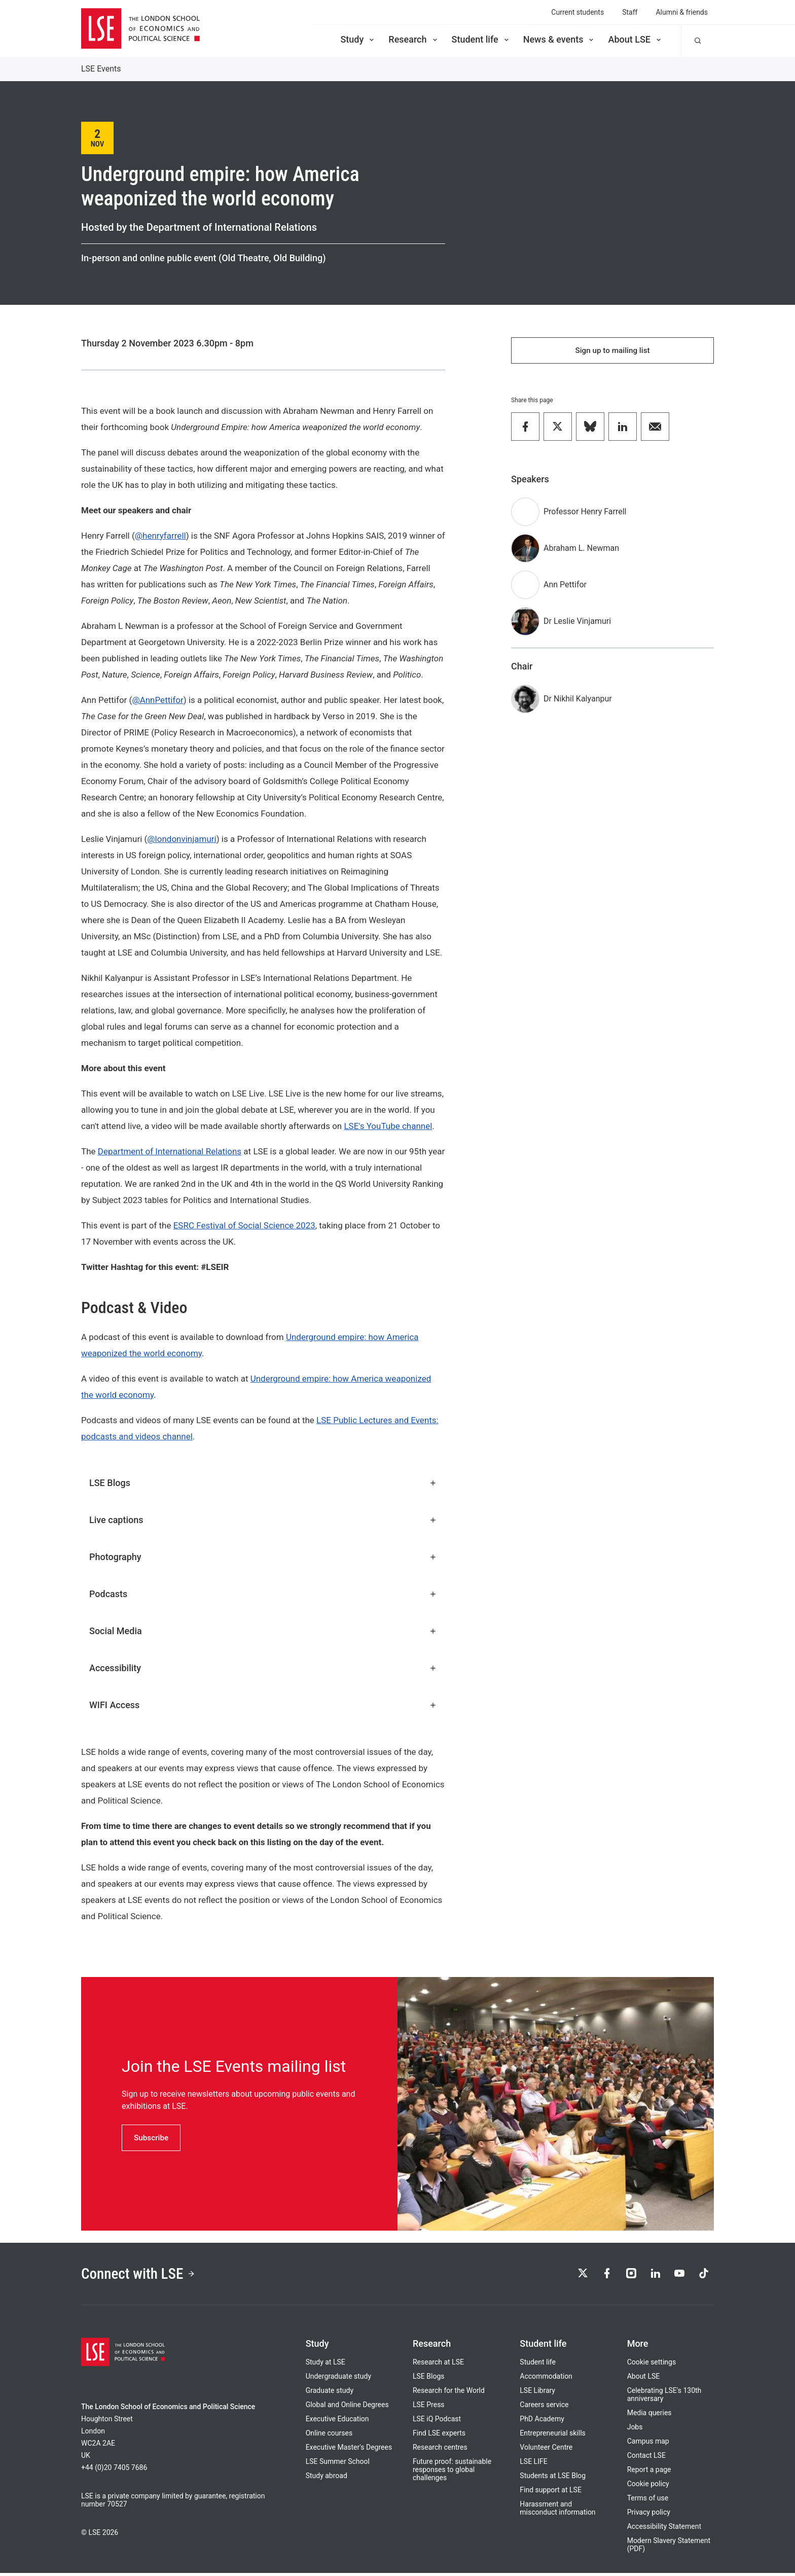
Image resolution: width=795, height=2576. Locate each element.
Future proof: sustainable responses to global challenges (452, 2472)
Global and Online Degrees (347, 2408)
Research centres (440, 2450)
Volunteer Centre (546, 2450)
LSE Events (101, 69)
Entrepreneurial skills (552, 2436)
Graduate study (329, 2393)
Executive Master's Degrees (349, 2450)
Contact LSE (646, 2458)
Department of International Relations (169, 1151)
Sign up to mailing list (612, 351)
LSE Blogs (263, 1482)
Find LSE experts (439, 2436)
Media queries (649, 2416)
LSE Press (429, 2408)
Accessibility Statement (664, 2529)
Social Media (263, 1631)
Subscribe (152, 2137)
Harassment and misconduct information (557, 2511)
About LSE (635, 39)
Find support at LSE (551, 2493)
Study (358, 39)
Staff (629, 12)
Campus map (648, 2444)
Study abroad (326, 2479)
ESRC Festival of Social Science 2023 (244, 1225)
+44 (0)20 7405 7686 (114, 2470)
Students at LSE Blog (553, 2479)
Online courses (329, 2436)
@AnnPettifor (157, 700)
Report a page (649, 2472)
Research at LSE (438, 2365)
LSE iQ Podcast (437, 2422)
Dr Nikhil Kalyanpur (578, 700)
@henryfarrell (160, 536)
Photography (263, 1556)
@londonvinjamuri (181, 839)
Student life (481, 39)
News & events (559, 39)
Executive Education (337, 2422)
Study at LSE (325, 2365)
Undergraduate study (338, 2379)
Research (413, 39)
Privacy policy (648, 2515)
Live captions (263, 1519)
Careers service (544, 2408)
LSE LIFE (533, 2464)
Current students (577, 12)
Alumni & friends (682, 12)
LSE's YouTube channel (388, 1126)
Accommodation (546, 2379)
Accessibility (263, 1668)
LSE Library (537, 2393)
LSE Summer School (338, 2464)
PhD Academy (542, 2422)
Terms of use (648, 2501)
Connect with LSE (143, 2275)
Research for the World (449, 2393)
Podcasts (263, 1594)
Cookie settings (651, 2365)
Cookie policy (648, 2487)
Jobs (635, 2430)
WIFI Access (263, 1705)
